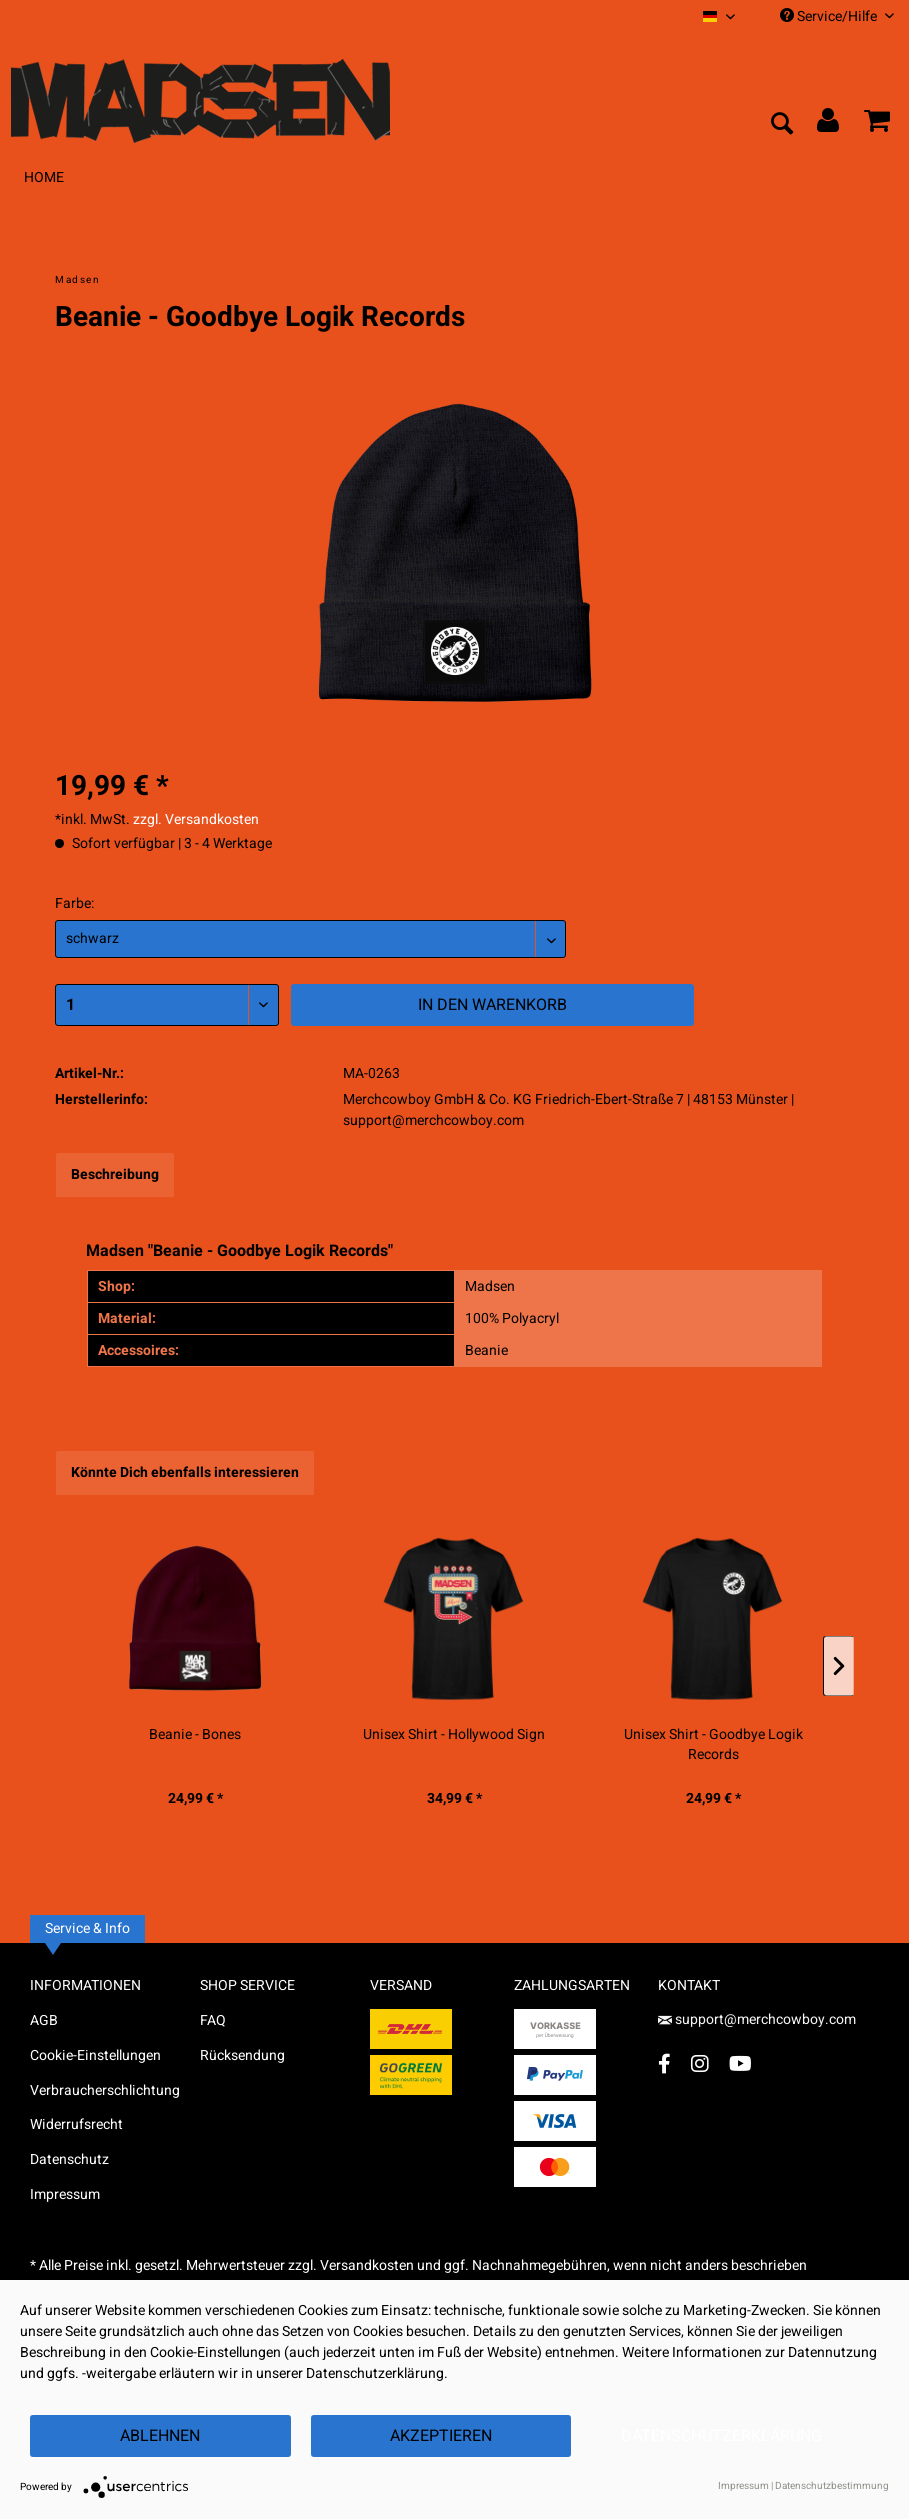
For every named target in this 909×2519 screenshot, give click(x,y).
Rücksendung (242, 2055)
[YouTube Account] (740, 2063)
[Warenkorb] (877, 125)
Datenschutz (69, 2159)
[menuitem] (719, 16)
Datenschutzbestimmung (832, 2486)
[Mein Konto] (829, 125)
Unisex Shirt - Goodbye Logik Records (713, 1745)
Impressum (65, 2194)
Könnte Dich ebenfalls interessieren (185, 1472)
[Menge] (167, 1005)
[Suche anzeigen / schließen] (781, 125)
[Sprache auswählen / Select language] (719, 16)
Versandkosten (367, 2265)
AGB (44, 2020)
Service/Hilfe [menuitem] (837, 16)
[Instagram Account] (700, 2063)
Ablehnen (160, 2436)
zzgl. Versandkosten (196, 819)
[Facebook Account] (664, 2063)
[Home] (44, 177)
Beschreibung (115, 1174)
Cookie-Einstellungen (95, 2055)
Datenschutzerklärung (721, 2436)
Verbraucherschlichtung (105, 2090)
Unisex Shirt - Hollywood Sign (454, 1735)
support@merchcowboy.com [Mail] (757, 2019)
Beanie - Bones (195, 1735)
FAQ (213, 2020)
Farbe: (74, 903)
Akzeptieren (441, 2436)
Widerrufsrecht (76, 2124)
